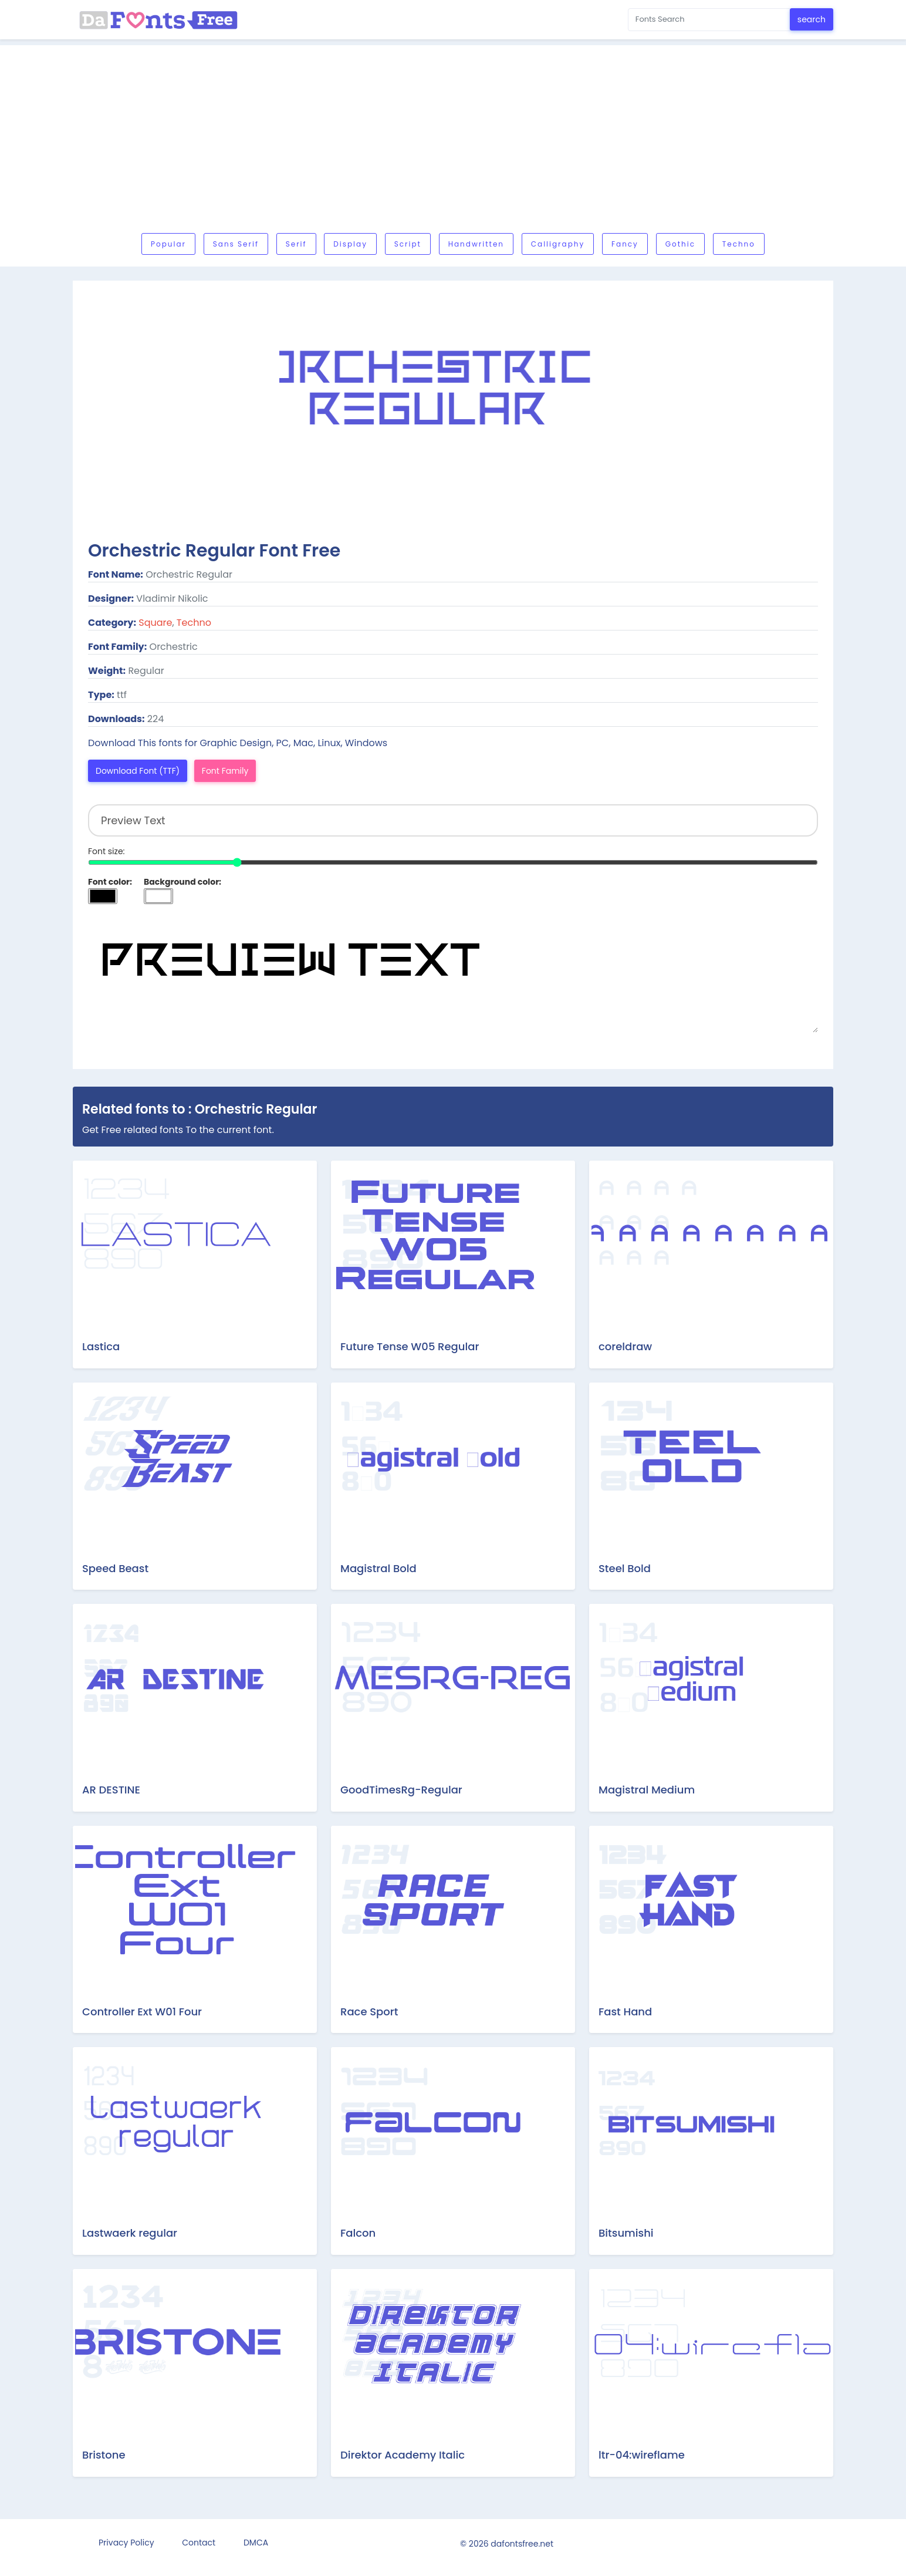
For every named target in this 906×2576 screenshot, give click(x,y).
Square (155, 622)
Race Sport (369, 2011)
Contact (198, 2542)
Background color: (182, 882)
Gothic (680, 244)
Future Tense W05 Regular (409, 1346)
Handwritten (476, 244)
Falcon (358, 2233)
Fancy (624, 244)
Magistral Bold (378, 1568)
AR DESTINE (111, 1789)
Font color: (110, 882)
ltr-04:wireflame (642, 2454)
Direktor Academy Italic (402, 2454)
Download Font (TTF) (138, 771)
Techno (738, 244)
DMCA (256, 2542)
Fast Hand (625, 2011)
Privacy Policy (126, 2542)
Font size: (106, 851)
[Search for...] (709, 19)
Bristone (104, 2454)
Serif (296, 244)
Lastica (101, 1346)
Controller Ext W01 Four (142, 2011)
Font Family (225, 771)
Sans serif (236, 244)
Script (407, 244)
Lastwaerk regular (129, 2233)
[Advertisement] (453, 142)
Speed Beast (115, 1568)
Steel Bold (625, 1568)
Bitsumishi (626, 2233)
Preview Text (453, 974)
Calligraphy (557, 244)
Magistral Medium (647, 1789)
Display (350, 244)
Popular (168, 244)
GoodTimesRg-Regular (401, 1789)
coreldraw (625, 1346)
